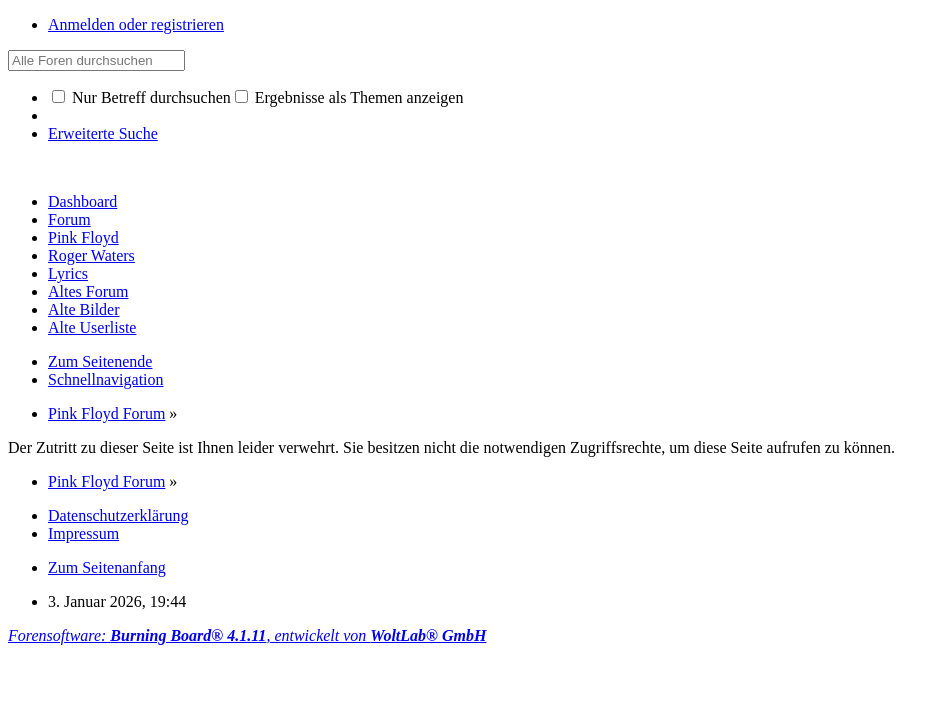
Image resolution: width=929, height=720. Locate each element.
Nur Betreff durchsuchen (141, 97)
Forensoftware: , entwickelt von (247, 635)
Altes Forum (88, 291)
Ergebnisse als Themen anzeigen (349, 97)
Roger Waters (91, 255)
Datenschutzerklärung (118, 515)
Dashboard (82, 201)
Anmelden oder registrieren (136, 24)
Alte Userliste (92, 327)
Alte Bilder (84, 309)
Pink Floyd (83, 237)
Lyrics (68, 273)
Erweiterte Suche (103, 133)
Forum (69, 219)
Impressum (83, 533)
